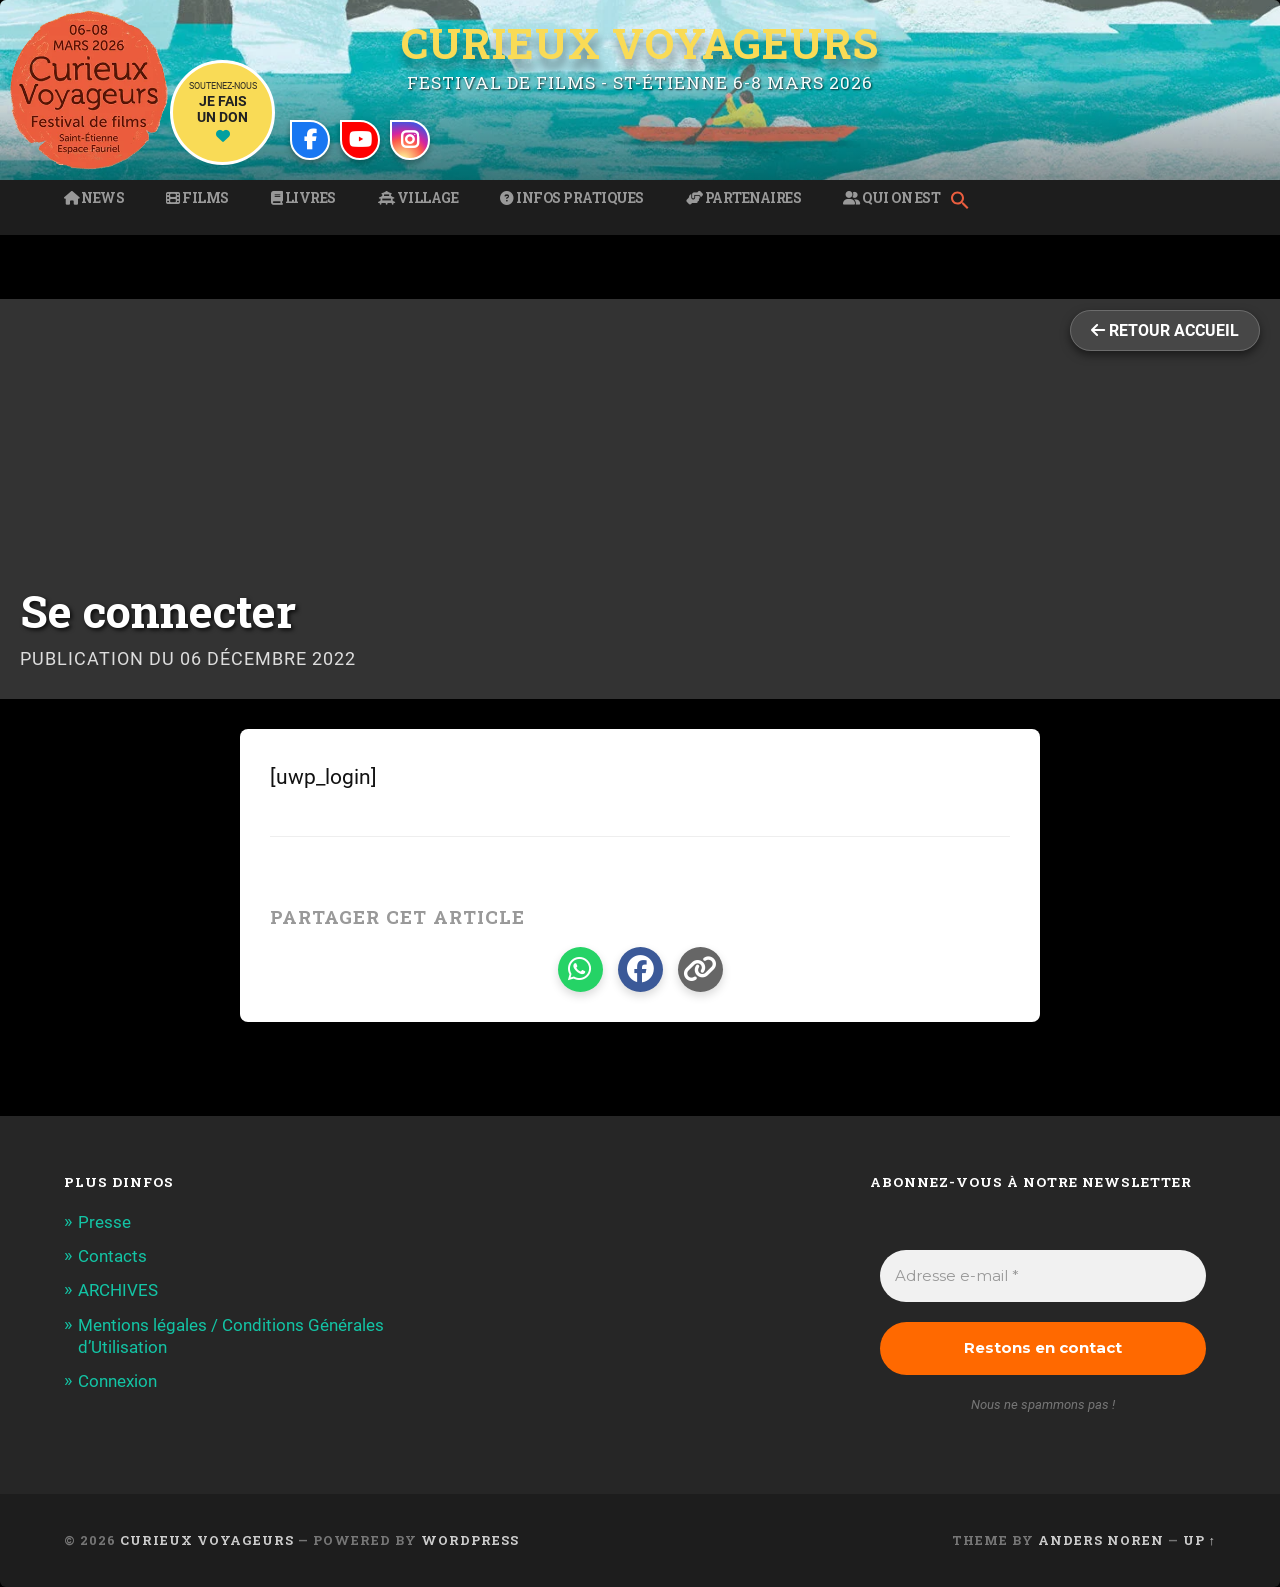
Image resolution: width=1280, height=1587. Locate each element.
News (94, 198)
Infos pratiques (572, 198)
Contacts (112, 1256)
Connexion (117, 1381)
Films (197, 198)
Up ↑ (1199, 1540)
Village (418, 198)
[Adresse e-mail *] (1043, 1276)
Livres (303, 198)
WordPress (470, 1540)
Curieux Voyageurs (640, 43)
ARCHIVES (118, 1290)
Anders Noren (1101, 1540)
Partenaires (744, 198)
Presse (104, 1222)
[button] (965, 202)
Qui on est (891, 198)
